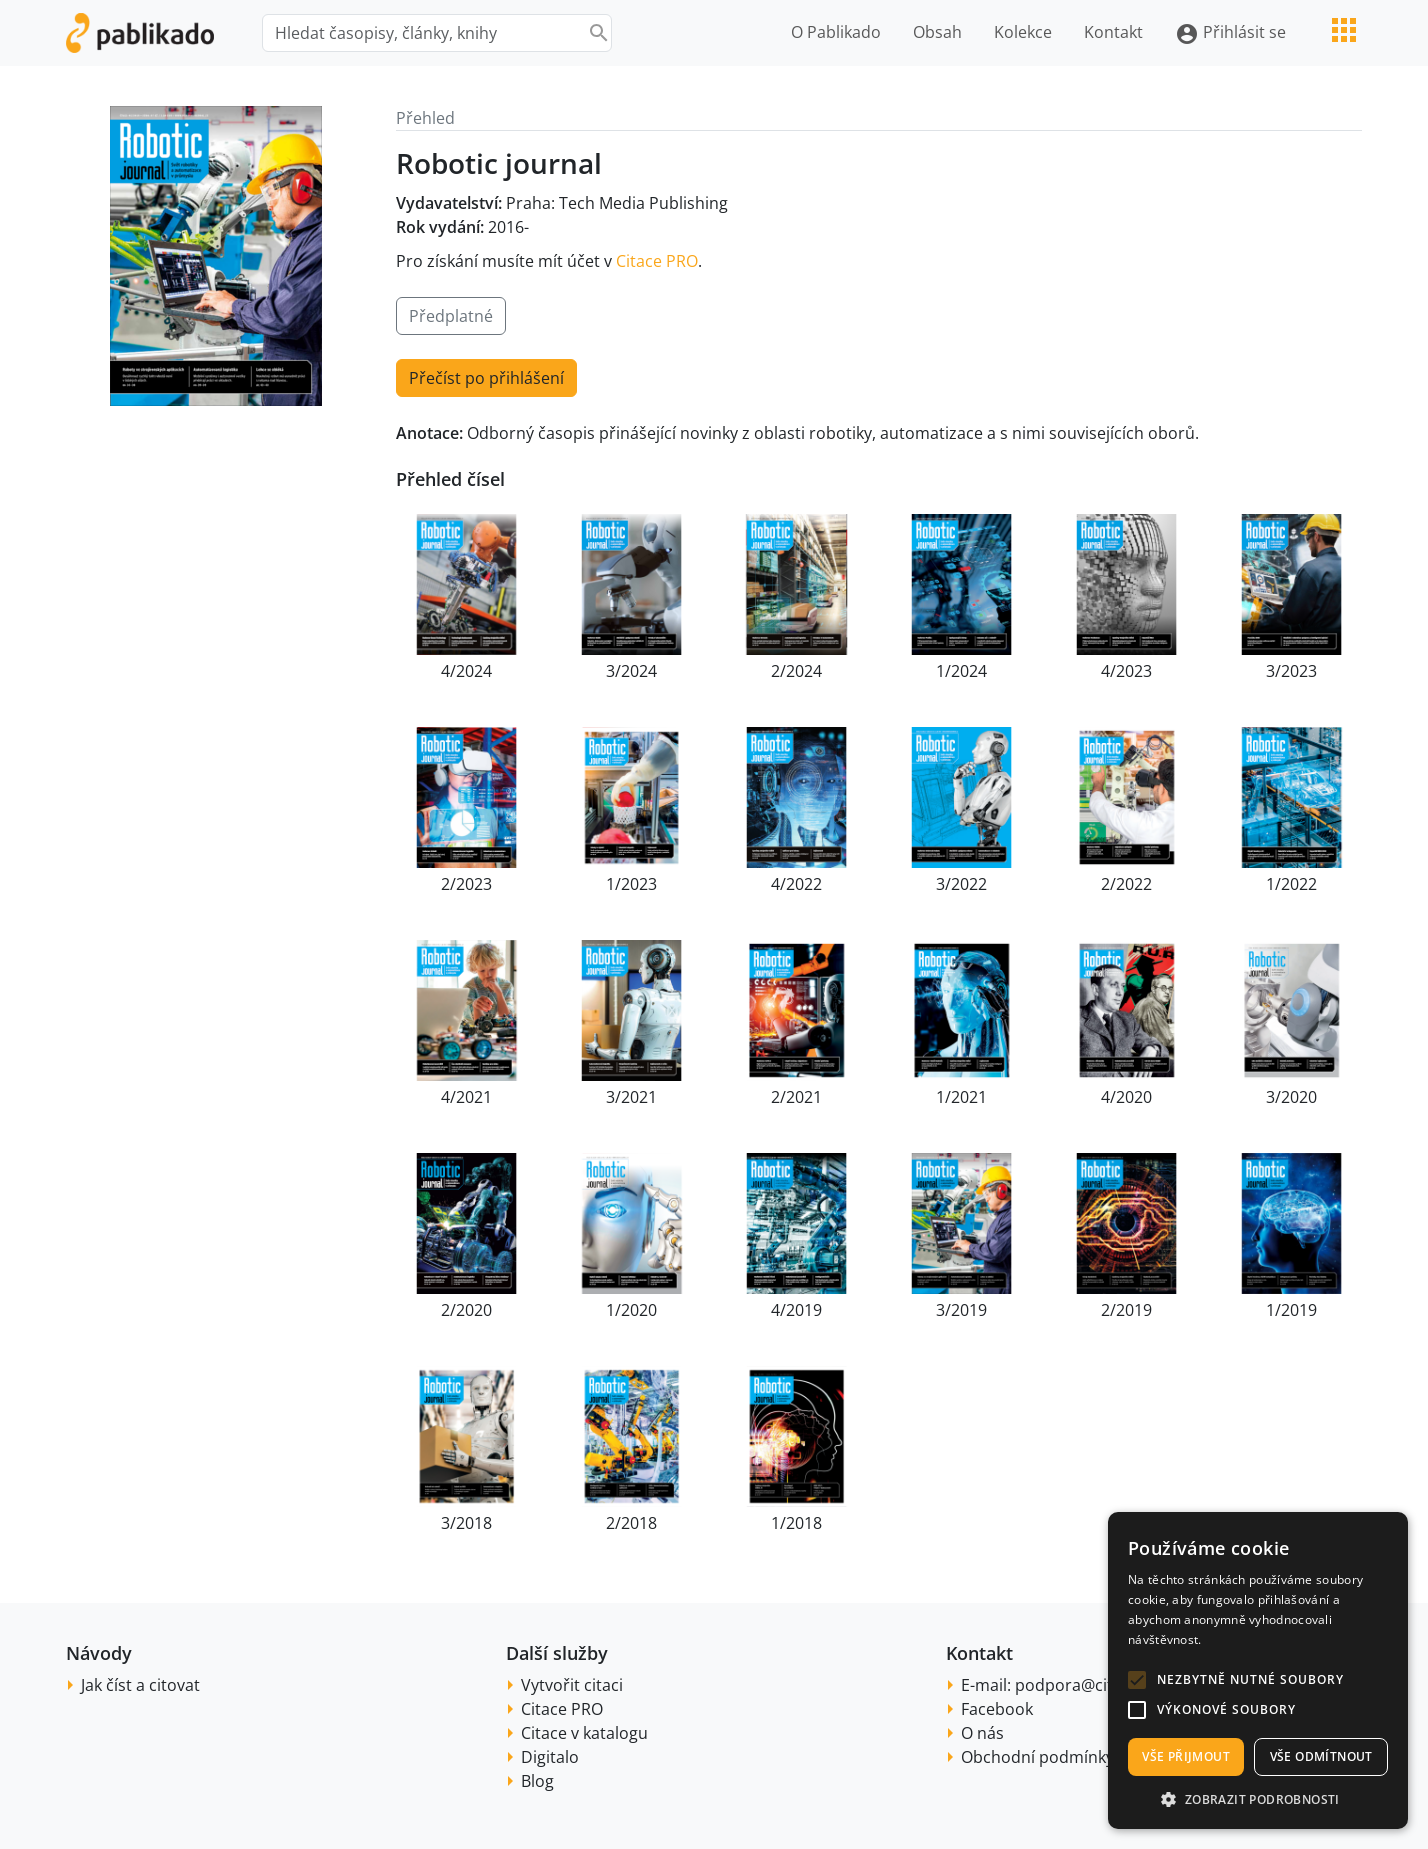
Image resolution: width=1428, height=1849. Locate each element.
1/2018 (796, 1523)
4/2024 (466, 671)
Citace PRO (657, 261)
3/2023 (1291, 671)
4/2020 (1126, 1097)
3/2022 (961, 884)
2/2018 (631, 1523)
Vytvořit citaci (572, 1685)
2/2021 (796, 1097)
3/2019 (961, 1310)
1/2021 (961, 1097)
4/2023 (1126, 671)
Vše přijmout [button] (1186, 1756)
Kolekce (1023, 32)
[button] (1137, 1680)
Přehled (425, 118)
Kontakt (1113, 32)
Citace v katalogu (584, 1733)
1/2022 (1291, 884)
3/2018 (466, 1523)
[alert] (1258, 1670)
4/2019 (796, 1310)
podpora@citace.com (1095, 1685)
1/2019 (1291, 1310)
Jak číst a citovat (140, 1685)
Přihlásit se (1230, 33)
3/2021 (631, 1097)
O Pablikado (836, 32)
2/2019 (1126, 1310)
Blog (537, 1781)
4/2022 (796, 884)
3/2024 (631, 671)
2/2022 (1126, 884)
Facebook (997, 1709)
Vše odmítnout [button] (1321, 1756)
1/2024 (961, 671)
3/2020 (1291, 1097)
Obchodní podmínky (1037, 1757)
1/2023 (631, 884)
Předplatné (451, 316)
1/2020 (631, 1310)
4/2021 (466, 1097)
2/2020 (466, 1310)
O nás (982, 1733)
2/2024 (796, 671)
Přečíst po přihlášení (486, 378)
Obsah (937, 32)
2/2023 (466, 884)
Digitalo (550, 1757)
